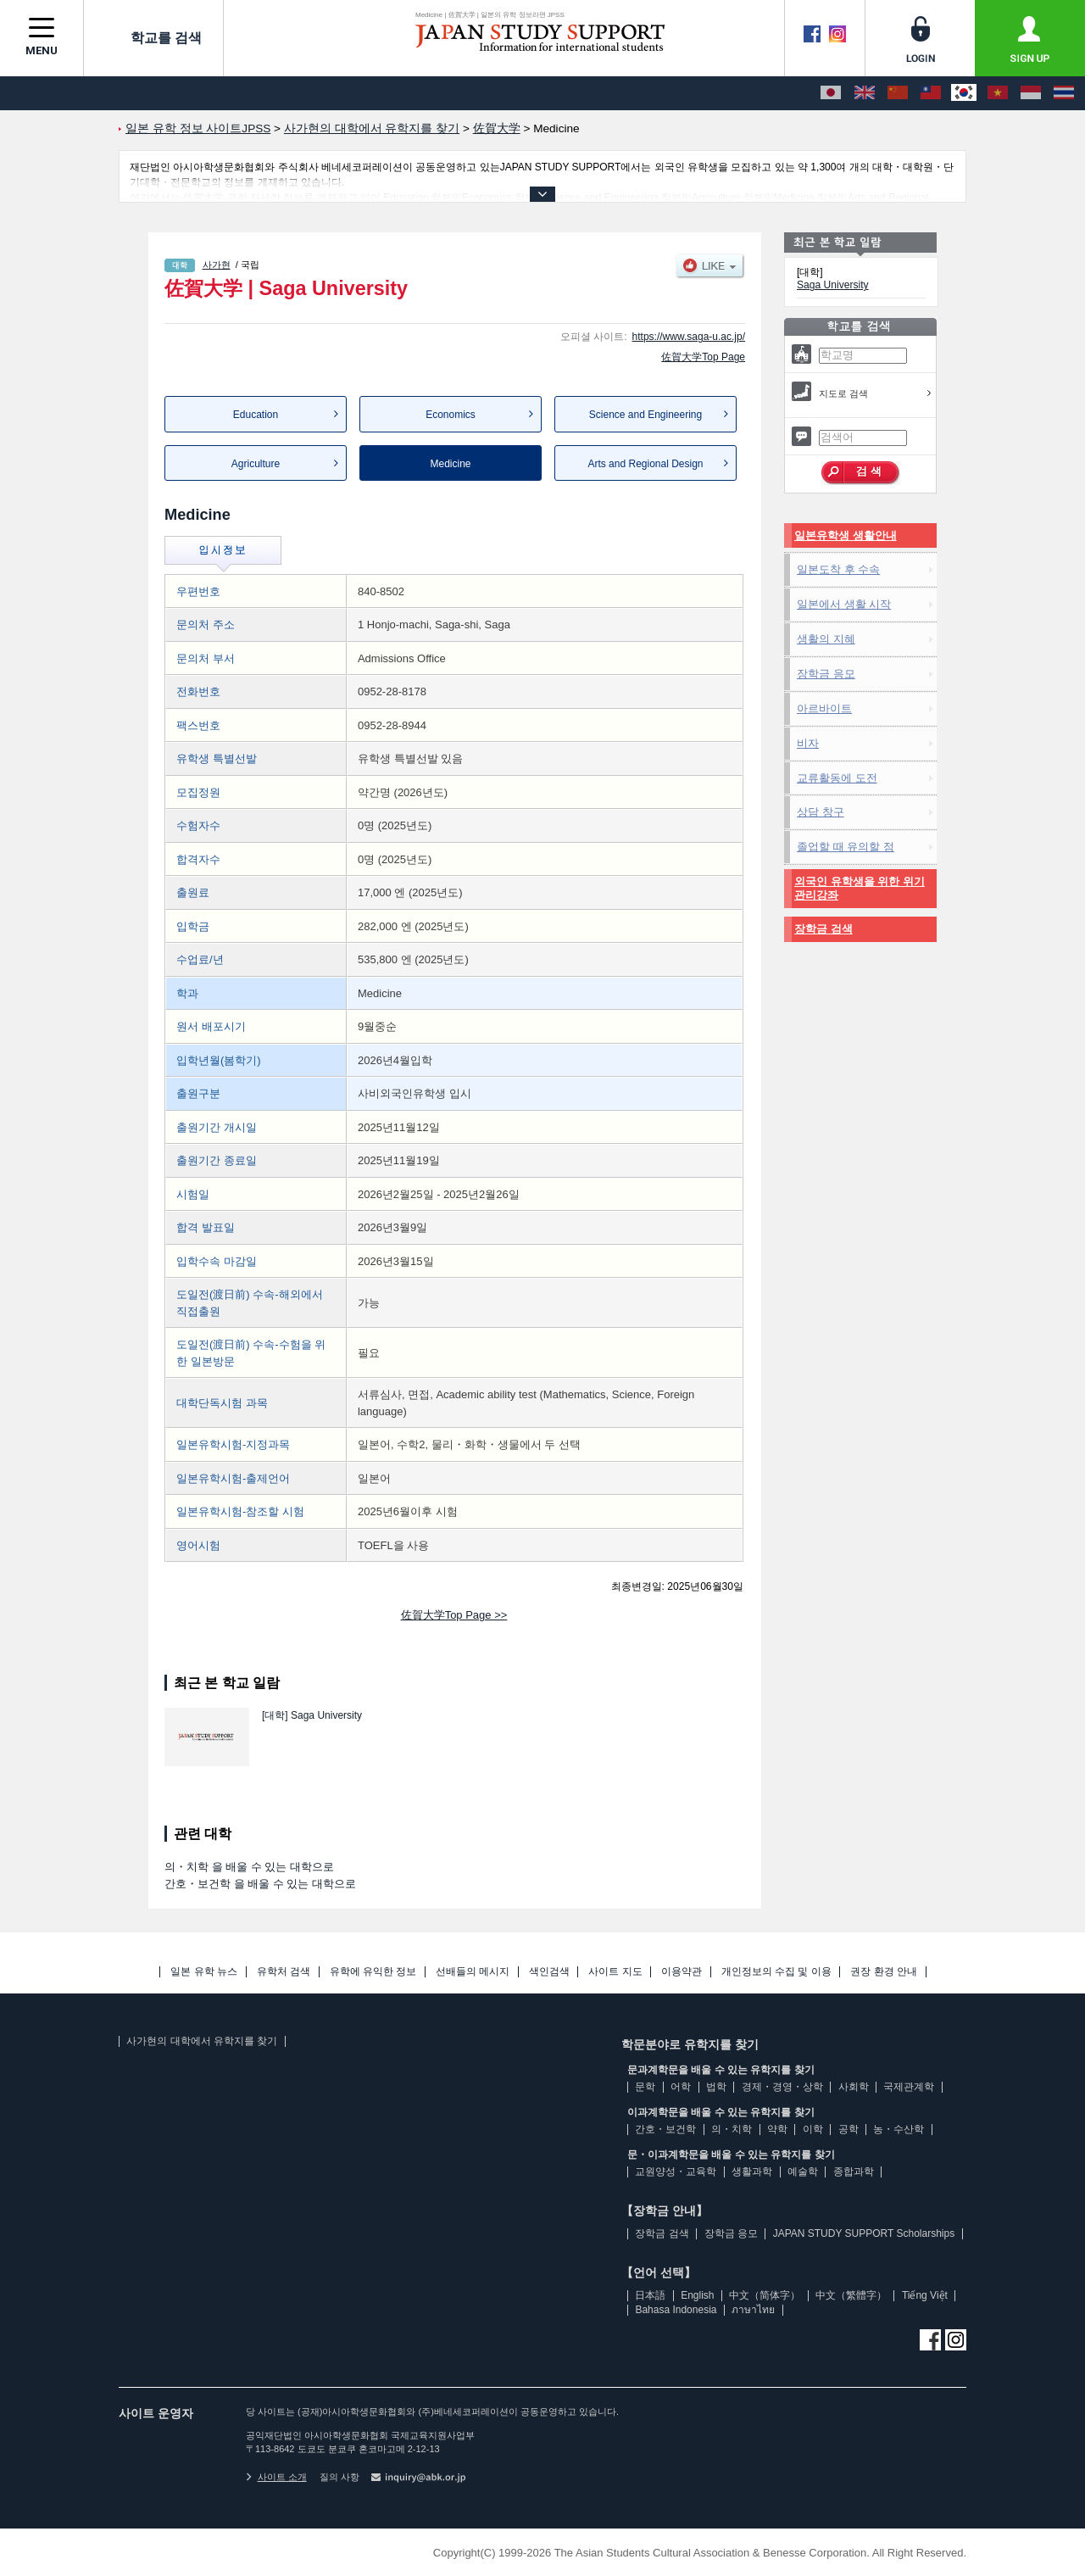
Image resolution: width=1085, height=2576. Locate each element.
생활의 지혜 (826, 639)
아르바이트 (824, 708)
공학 (848, 2129)
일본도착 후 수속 (838, 569)
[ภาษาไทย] (1064, 93)
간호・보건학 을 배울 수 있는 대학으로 (260, 1883)
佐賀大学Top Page (703, 357)
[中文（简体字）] (897, 93)
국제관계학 (908, 2087)
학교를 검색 (153, 37)
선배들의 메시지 (472, 1971)
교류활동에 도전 (837, 778)
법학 (716, 2087)
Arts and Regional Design (645, 464)
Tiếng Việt (925, 2295)
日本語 (650, 2295)
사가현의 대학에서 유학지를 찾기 (201, 2041)
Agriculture (255, 464)
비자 (808, 743)
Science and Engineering (645, 415)
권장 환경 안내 (883, 1971)
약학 (777, 2129)
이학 (813, 2129)
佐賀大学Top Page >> (454, 1615)
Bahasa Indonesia (675, 2310)
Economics (451, 415)
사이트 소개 (276, 2477)
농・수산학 (898, 2129)
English (697, 2295)
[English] (864, 93)
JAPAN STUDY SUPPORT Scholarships (864, 2233)
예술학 (802, 2171)
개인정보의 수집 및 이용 (776, 1971)
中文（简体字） (764, 2295)
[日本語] (830, 93)
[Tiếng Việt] (997, 93)
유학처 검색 (283, 1971)
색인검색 (549, 1971)
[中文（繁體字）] (930, 93)
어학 (680, 2087)
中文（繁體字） (851, 2295)
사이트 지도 (615, 1971)
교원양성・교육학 (675, 2171)
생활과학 (752, 2171)
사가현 (217, 264)
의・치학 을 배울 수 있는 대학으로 (249, 1866)
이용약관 (681, 1971)
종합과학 (853, 2171)
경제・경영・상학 (782, 2087)
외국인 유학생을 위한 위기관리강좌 (859, 888)
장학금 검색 (823, 929)
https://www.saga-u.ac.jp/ (688, 337)
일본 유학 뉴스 (203, 1971)
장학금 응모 (826, 673)
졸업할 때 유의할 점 (845, 846)
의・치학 (731, 2129)
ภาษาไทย (753, 2310)
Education (255, 415)
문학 (645, 2087)
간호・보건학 (665, 2129)
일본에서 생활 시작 (844, 604)
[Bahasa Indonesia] (1030, 93)
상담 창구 (820, 812)
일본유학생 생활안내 (845, 535)
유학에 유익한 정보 (373, 1971)
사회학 (853, 2087)
